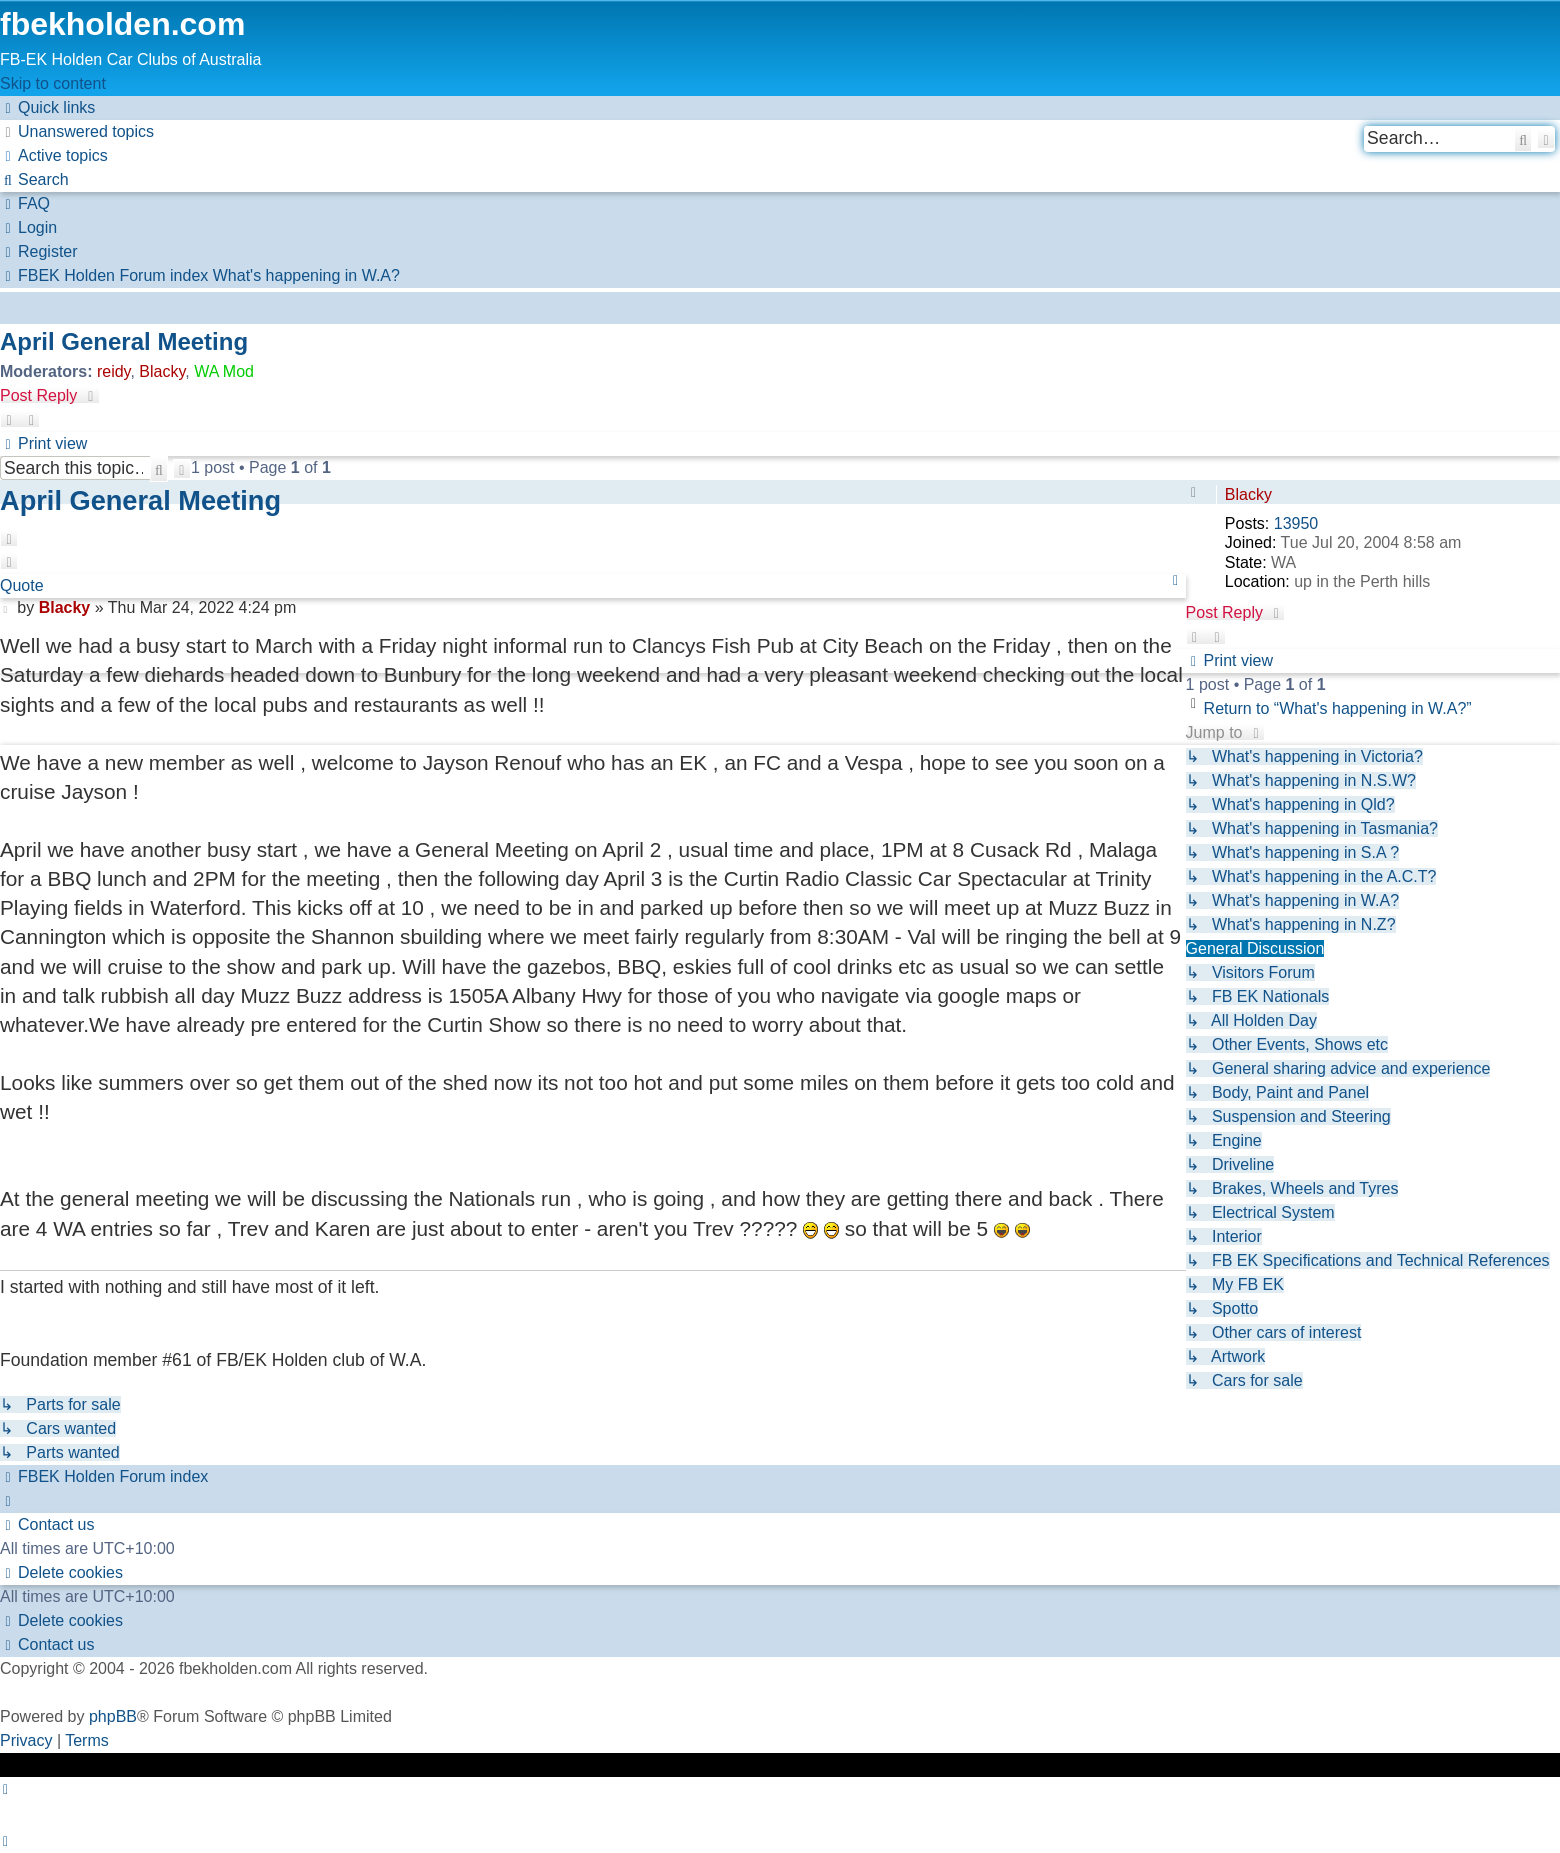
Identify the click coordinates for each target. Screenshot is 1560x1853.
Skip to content (53, 83)
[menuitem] (77, 131)
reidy (114, 371)
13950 (1296, 523)
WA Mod (224, 371)
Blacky (162, 371)
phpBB (113, 1716)
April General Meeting (124, 341)
